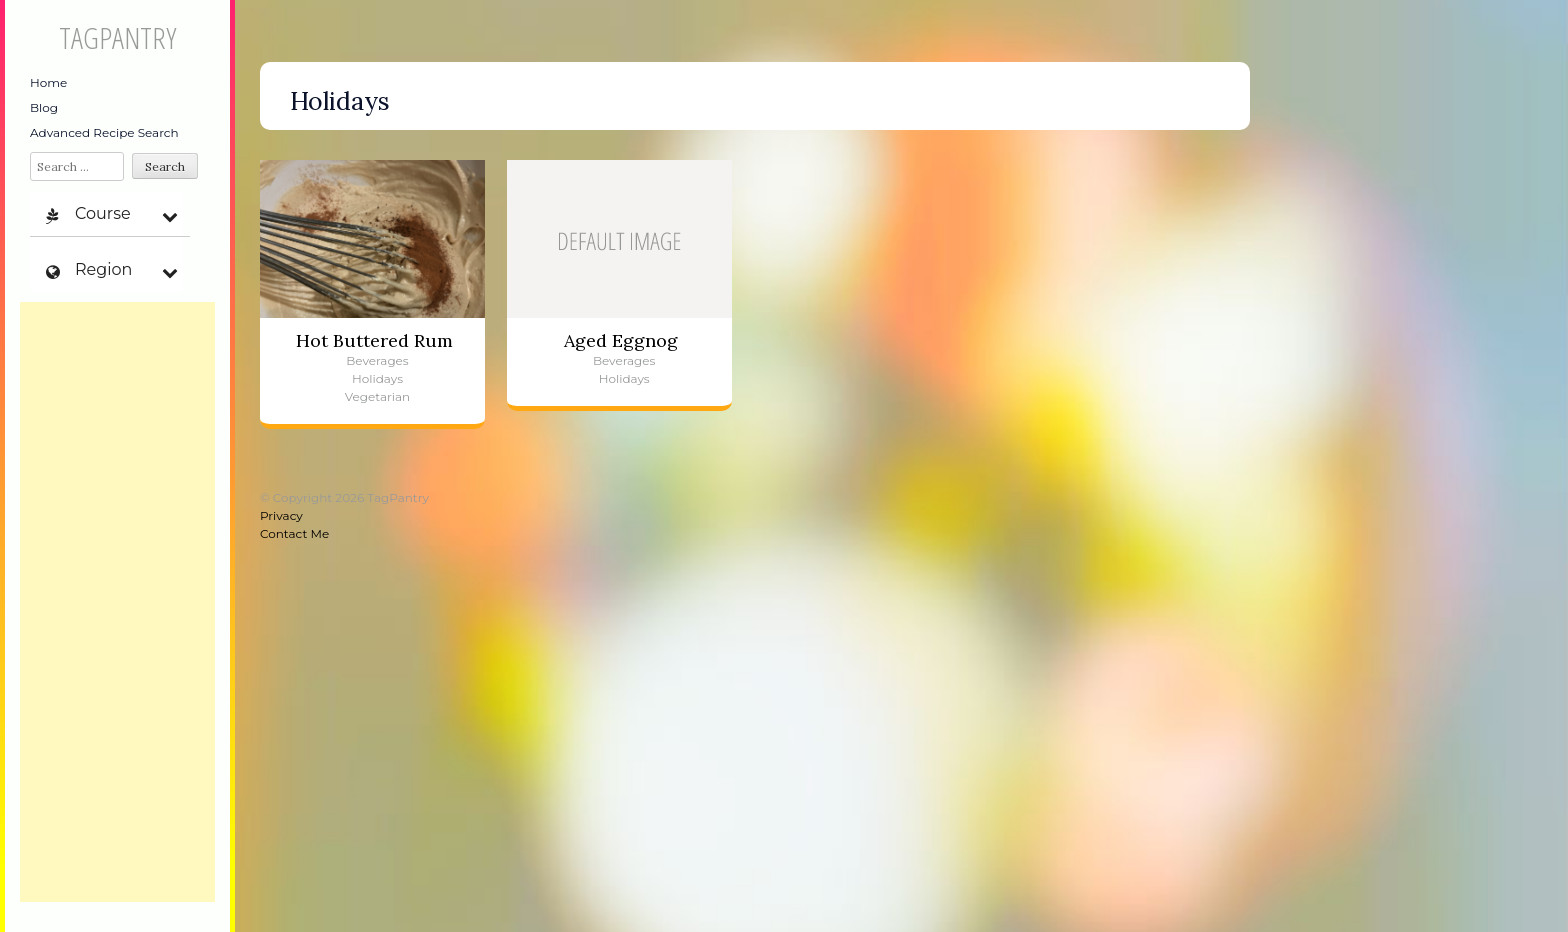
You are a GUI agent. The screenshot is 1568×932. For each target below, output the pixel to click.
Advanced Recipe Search (104, 132)
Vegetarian (377, 396)
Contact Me (294, 533)
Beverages (377, 360)
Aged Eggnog (621, 340)
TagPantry (117, 37)
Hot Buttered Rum (374, 340)
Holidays (377, 378)
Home (48, 82)
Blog (44, 107)
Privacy (281, 515)
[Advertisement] (117, 602)
